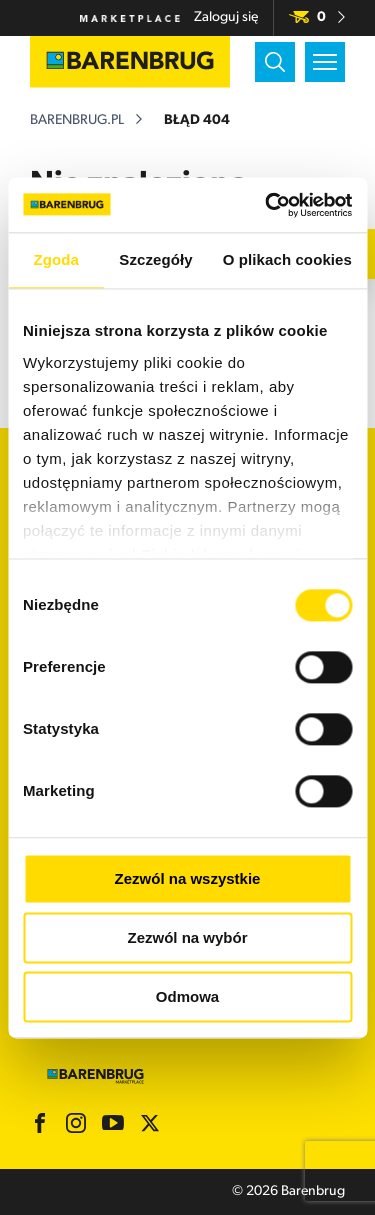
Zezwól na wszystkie (188, 878)
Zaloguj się (226, 17)
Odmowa (187, 996)
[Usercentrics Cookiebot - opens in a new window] (267, 205)
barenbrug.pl (77, 120)
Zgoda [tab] (56, 259)
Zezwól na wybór (187, 937)
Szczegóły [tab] (155, 259)
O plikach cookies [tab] (287, 259)
